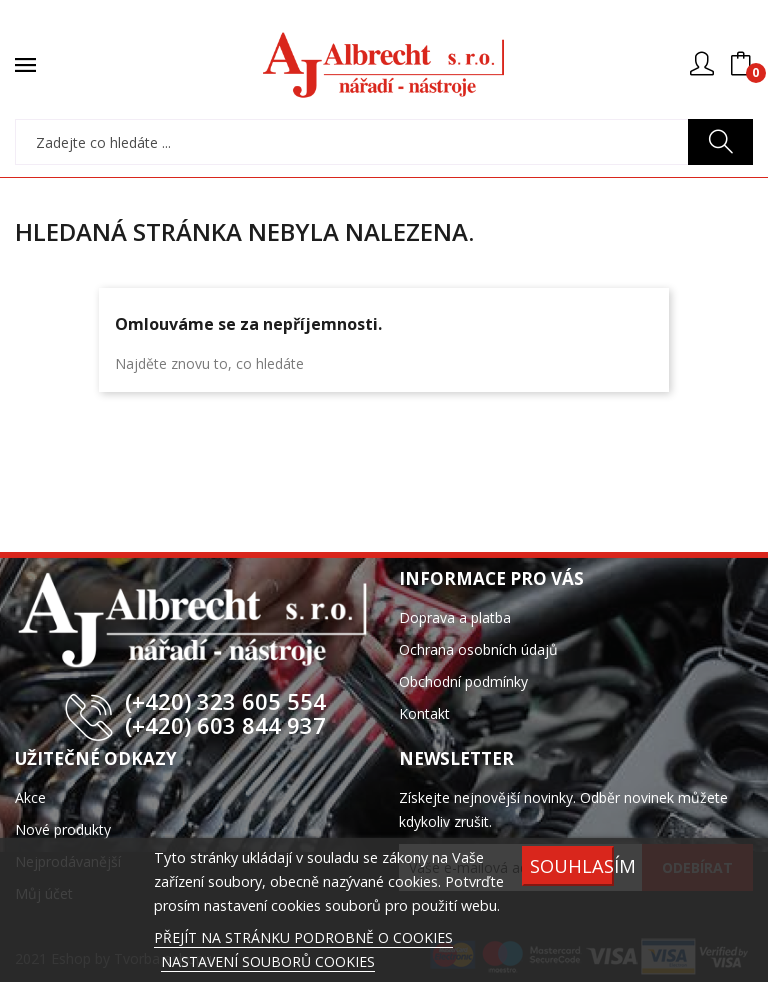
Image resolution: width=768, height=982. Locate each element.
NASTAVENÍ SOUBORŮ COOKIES (268, 961)
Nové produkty (63, 829)
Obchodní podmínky (463, 681)
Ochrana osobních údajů (478, 649)
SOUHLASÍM (572, 865)
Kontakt (424, 713)
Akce (30, 797)
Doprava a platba (455, 617)
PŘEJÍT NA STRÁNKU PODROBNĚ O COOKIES (303, 937)
